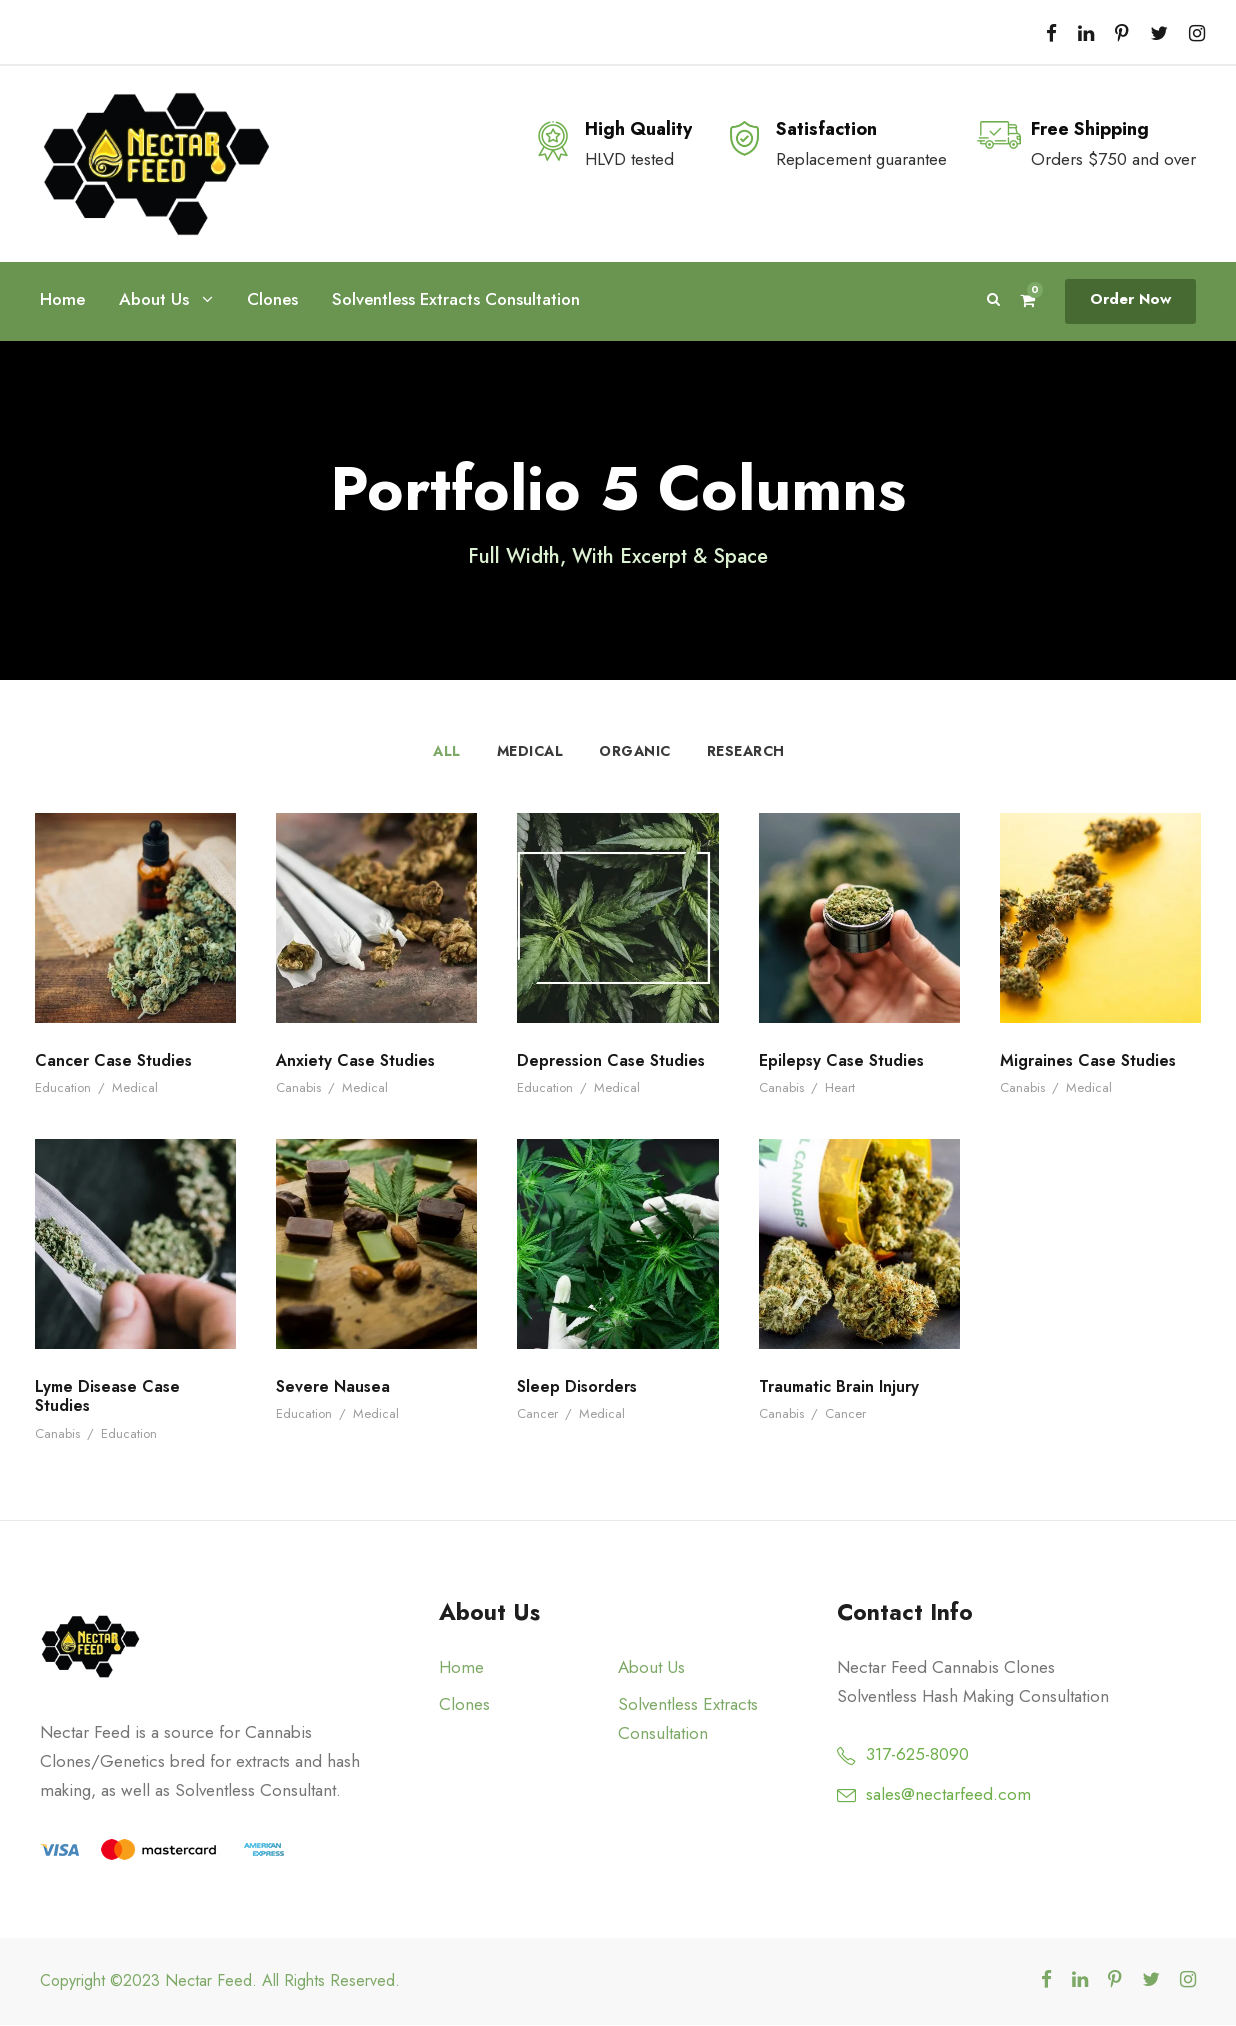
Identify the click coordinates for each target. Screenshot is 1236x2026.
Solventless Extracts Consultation (460, 298)
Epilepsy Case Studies (844, 1061)
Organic (634, 752)
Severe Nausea (333, 1387)
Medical (529, 752)
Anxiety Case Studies (357, 1061)
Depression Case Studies (613, 1061)
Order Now (1132, 299)
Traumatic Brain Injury (843, 1387)
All (445, 752)
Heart (839, 1088)
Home (62, 298)
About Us (154, 299)
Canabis (300, 1088)
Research (746, 752)
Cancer (538, 1414)
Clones (273, 298)
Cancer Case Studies (114, 1061)
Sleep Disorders (578, 1387)
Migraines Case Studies (1090, 1061)
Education (64, 1088)
